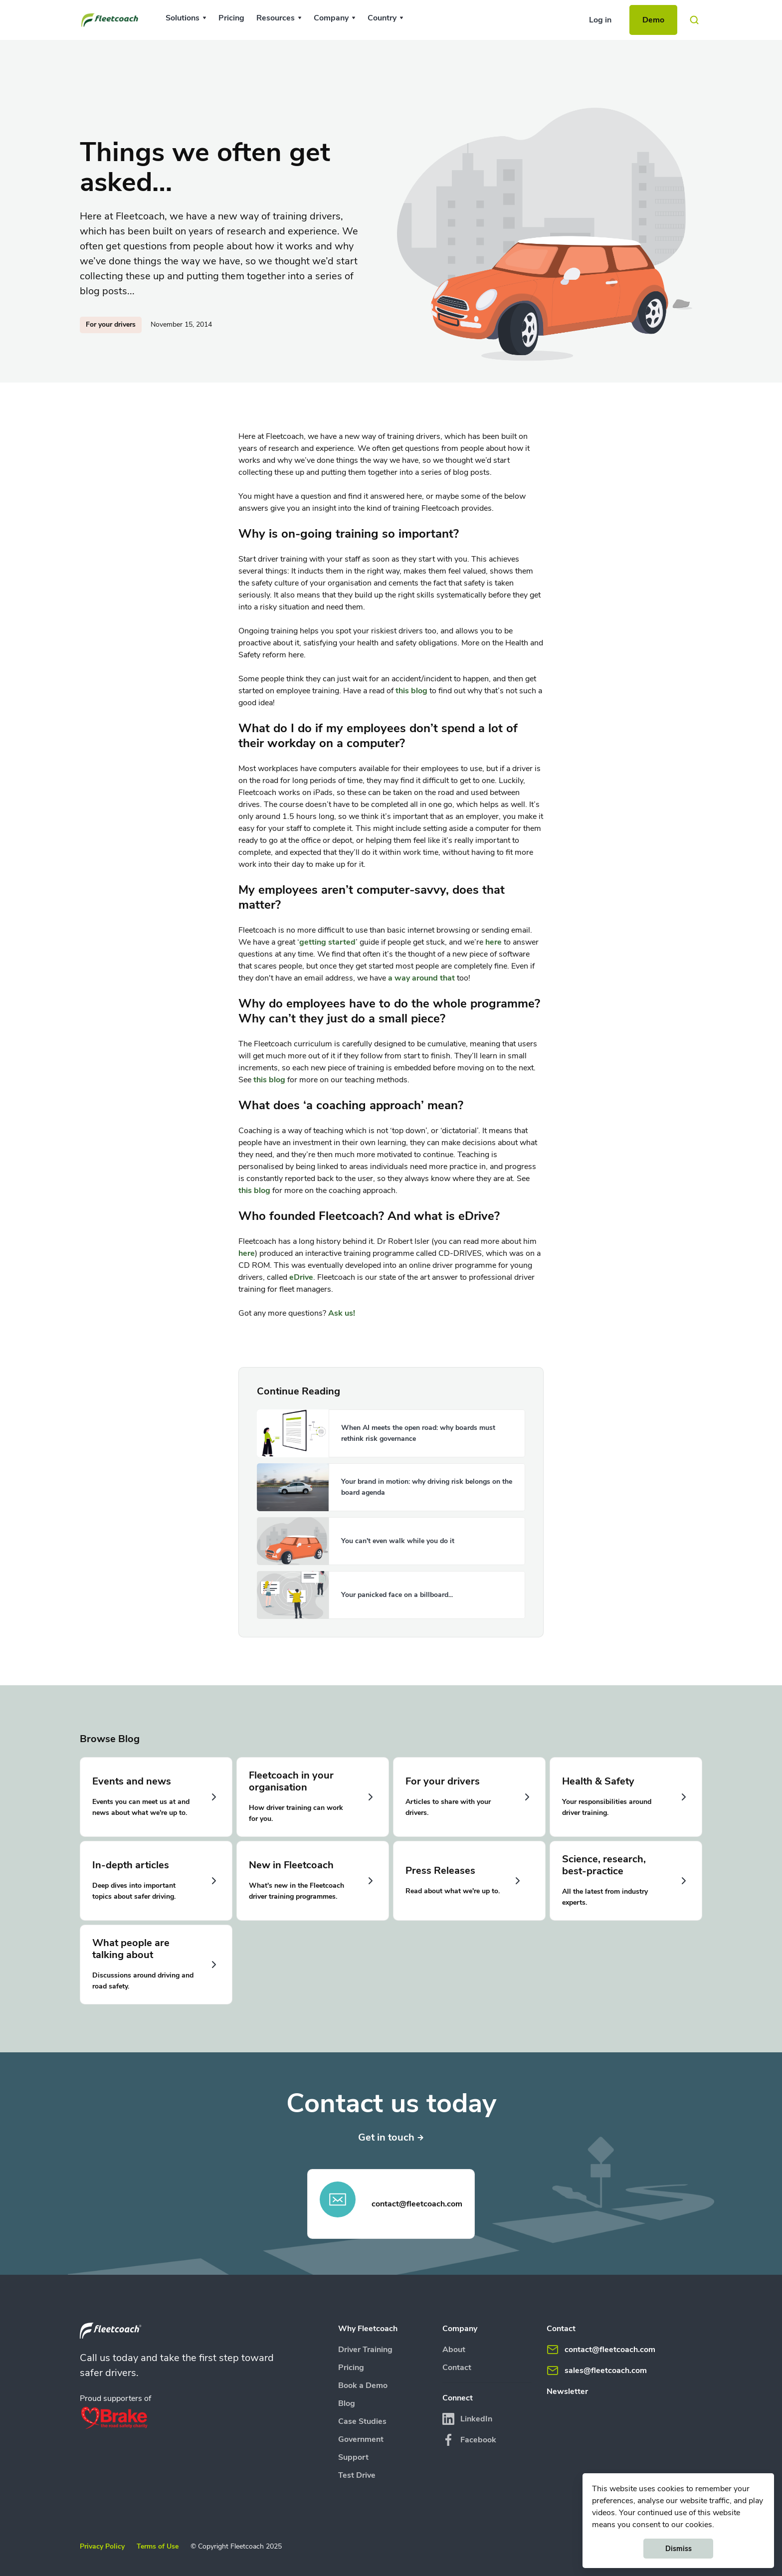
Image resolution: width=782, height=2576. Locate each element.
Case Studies (362, 2421)
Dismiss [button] (678, 2549)
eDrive (301, 1277)
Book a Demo (363, 2385)
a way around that (421, 978)
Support (353, 2457)
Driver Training (365, 2349)
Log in (600, 19)
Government (361, 2439)
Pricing (231, 17)
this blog (411, 690)
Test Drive (357, 2475)
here (493, 942)
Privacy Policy (102, 2546)
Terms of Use (158, 2546)
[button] (186, 18)
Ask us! (341, 1313)
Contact (456, 2367)
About (453, 2349)
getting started (327, 942)
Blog (346, 2403)
